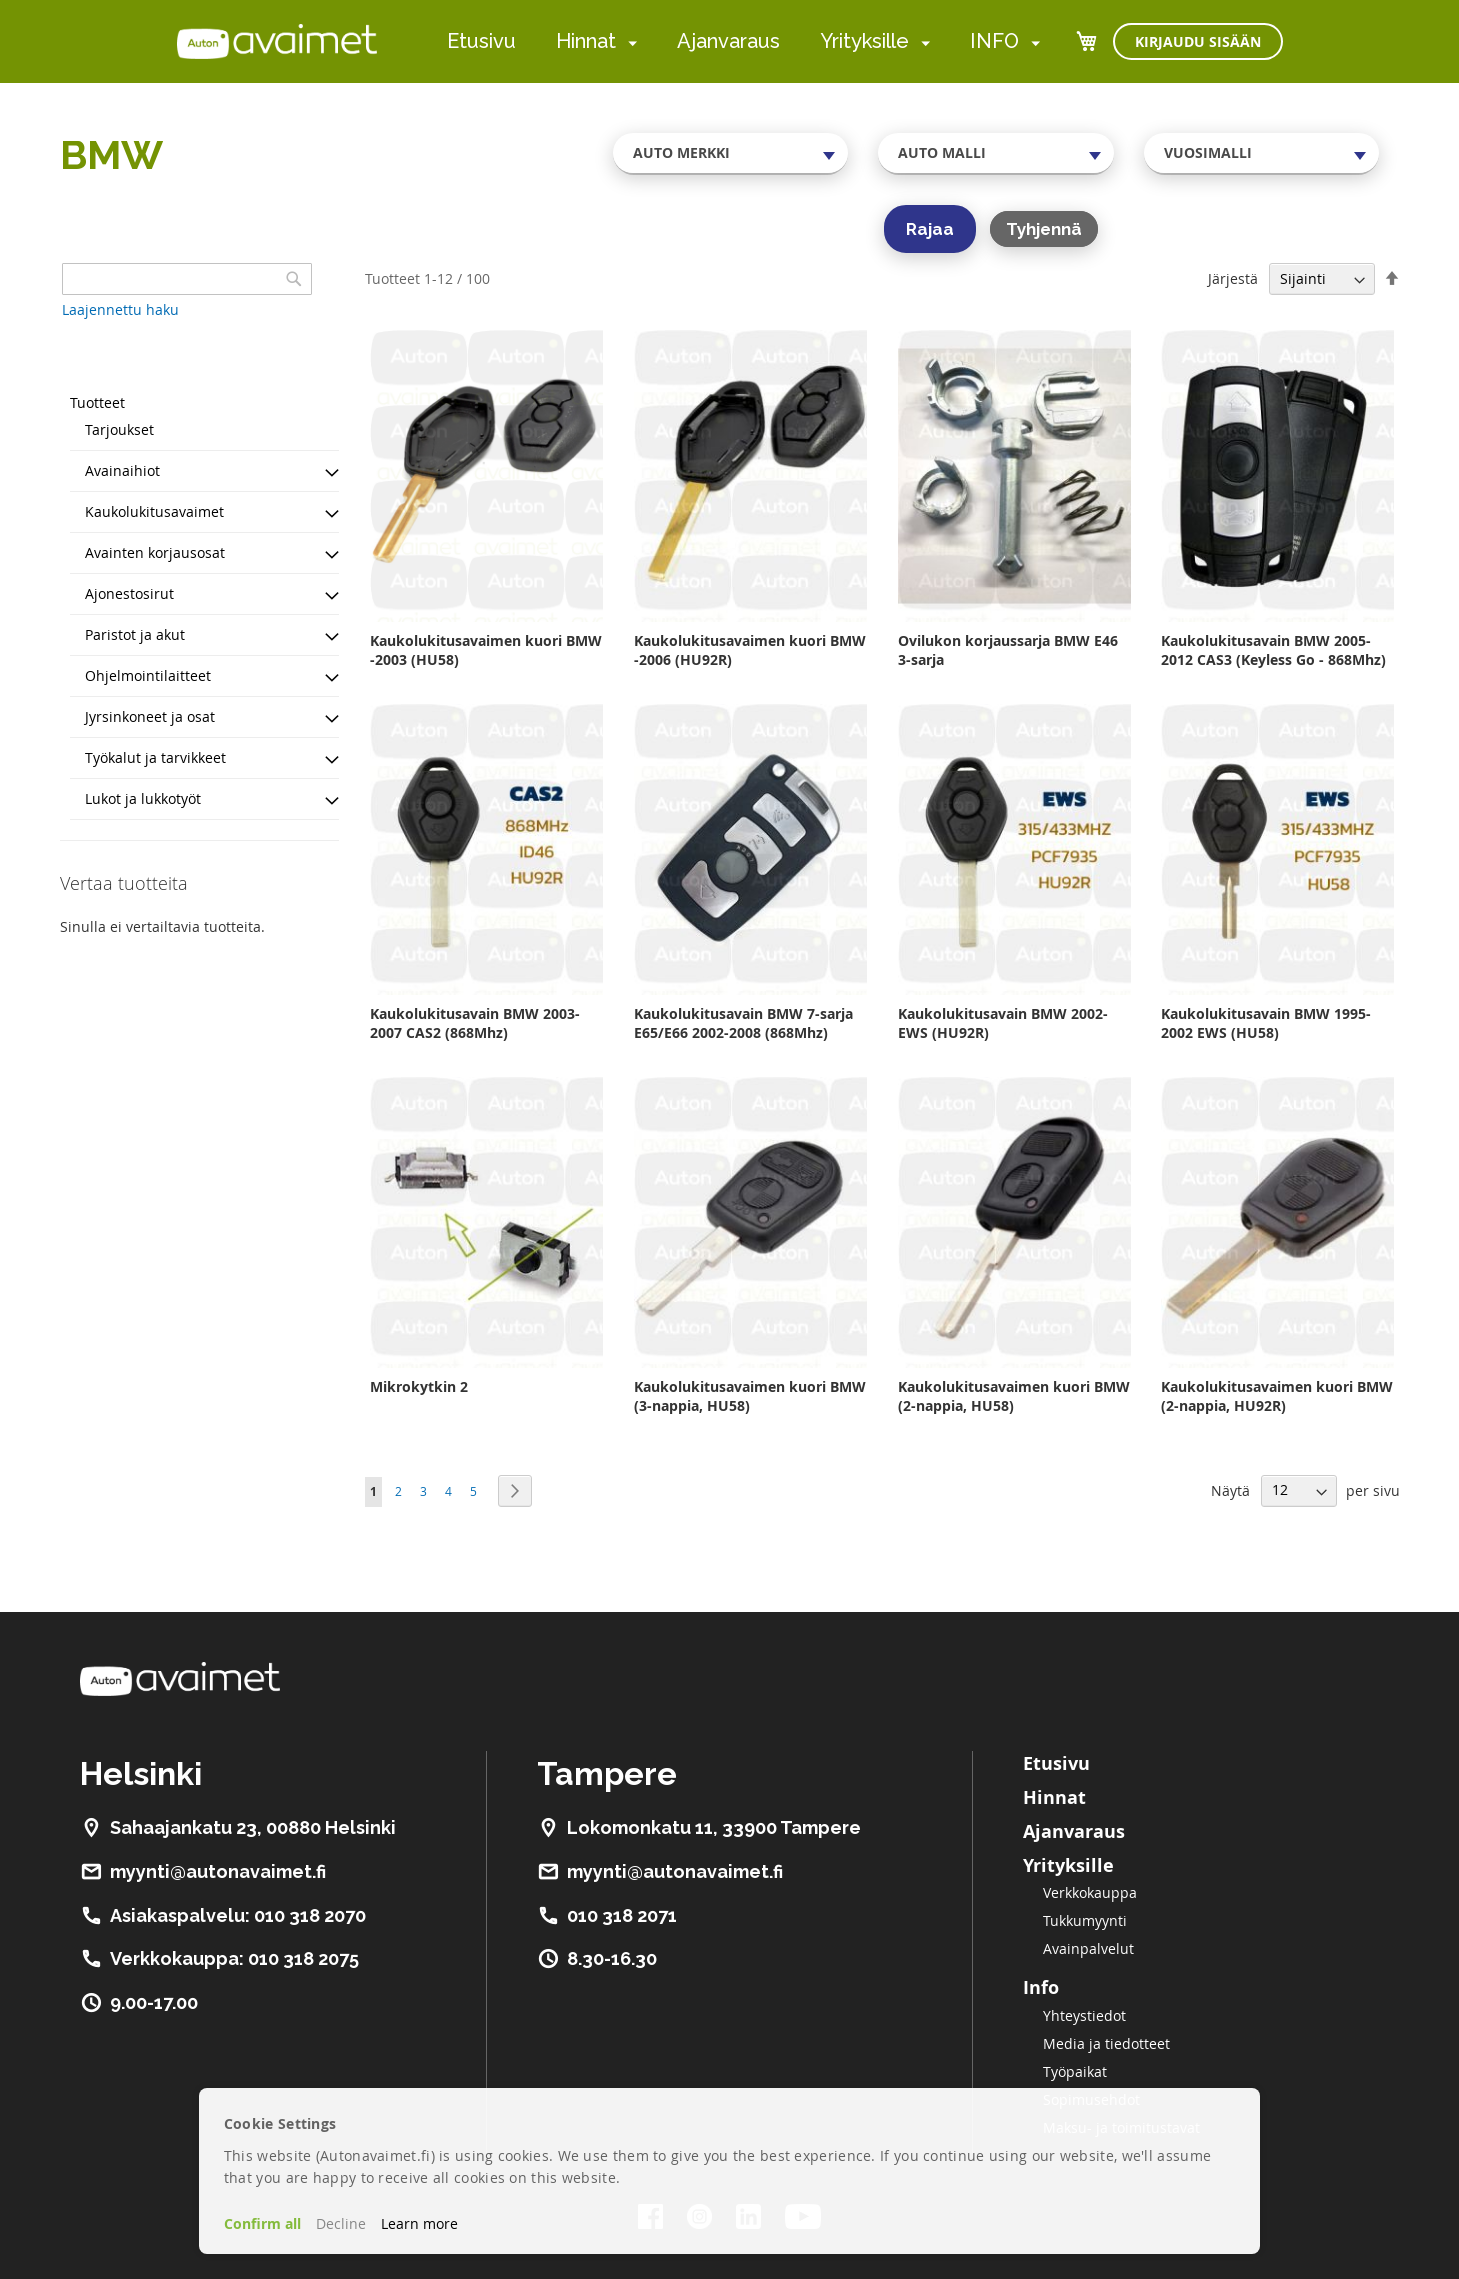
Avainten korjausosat (155, 552)
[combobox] (731, 153)
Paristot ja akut (135, 634)
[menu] (743, 41)
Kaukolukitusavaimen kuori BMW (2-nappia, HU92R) (1277, 1396)
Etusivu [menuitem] (481, 41)
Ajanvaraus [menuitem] (728, 41)
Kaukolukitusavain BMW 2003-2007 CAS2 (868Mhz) (475, 1023)
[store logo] (277, 41)
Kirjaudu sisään (1198, 41)
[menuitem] (628, 42)
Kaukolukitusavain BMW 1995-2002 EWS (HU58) (1266, 1023)
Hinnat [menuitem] (586, 41)
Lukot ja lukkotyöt (143, 798)
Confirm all (262, 2223)
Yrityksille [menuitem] (864, 41)
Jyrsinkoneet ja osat (150, 716)
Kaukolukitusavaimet (154, 511)
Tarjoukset (119, 429)
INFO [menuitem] (994, 41)
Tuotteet (97, 402)
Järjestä (1233, 278)
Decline (341, 2223)
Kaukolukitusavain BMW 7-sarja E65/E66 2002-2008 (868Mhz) (743, 1023)
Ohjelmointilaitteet (148, 675)
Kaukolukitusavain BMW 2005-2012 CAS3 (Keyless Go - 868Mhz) (1273, 650)
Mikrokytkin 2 (419, 1386)
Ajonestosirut (129, 593)
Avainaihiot (122, 470)
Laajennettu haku (120, 309)
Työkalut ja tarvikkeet (155, 757)
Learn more (419, 2223)
